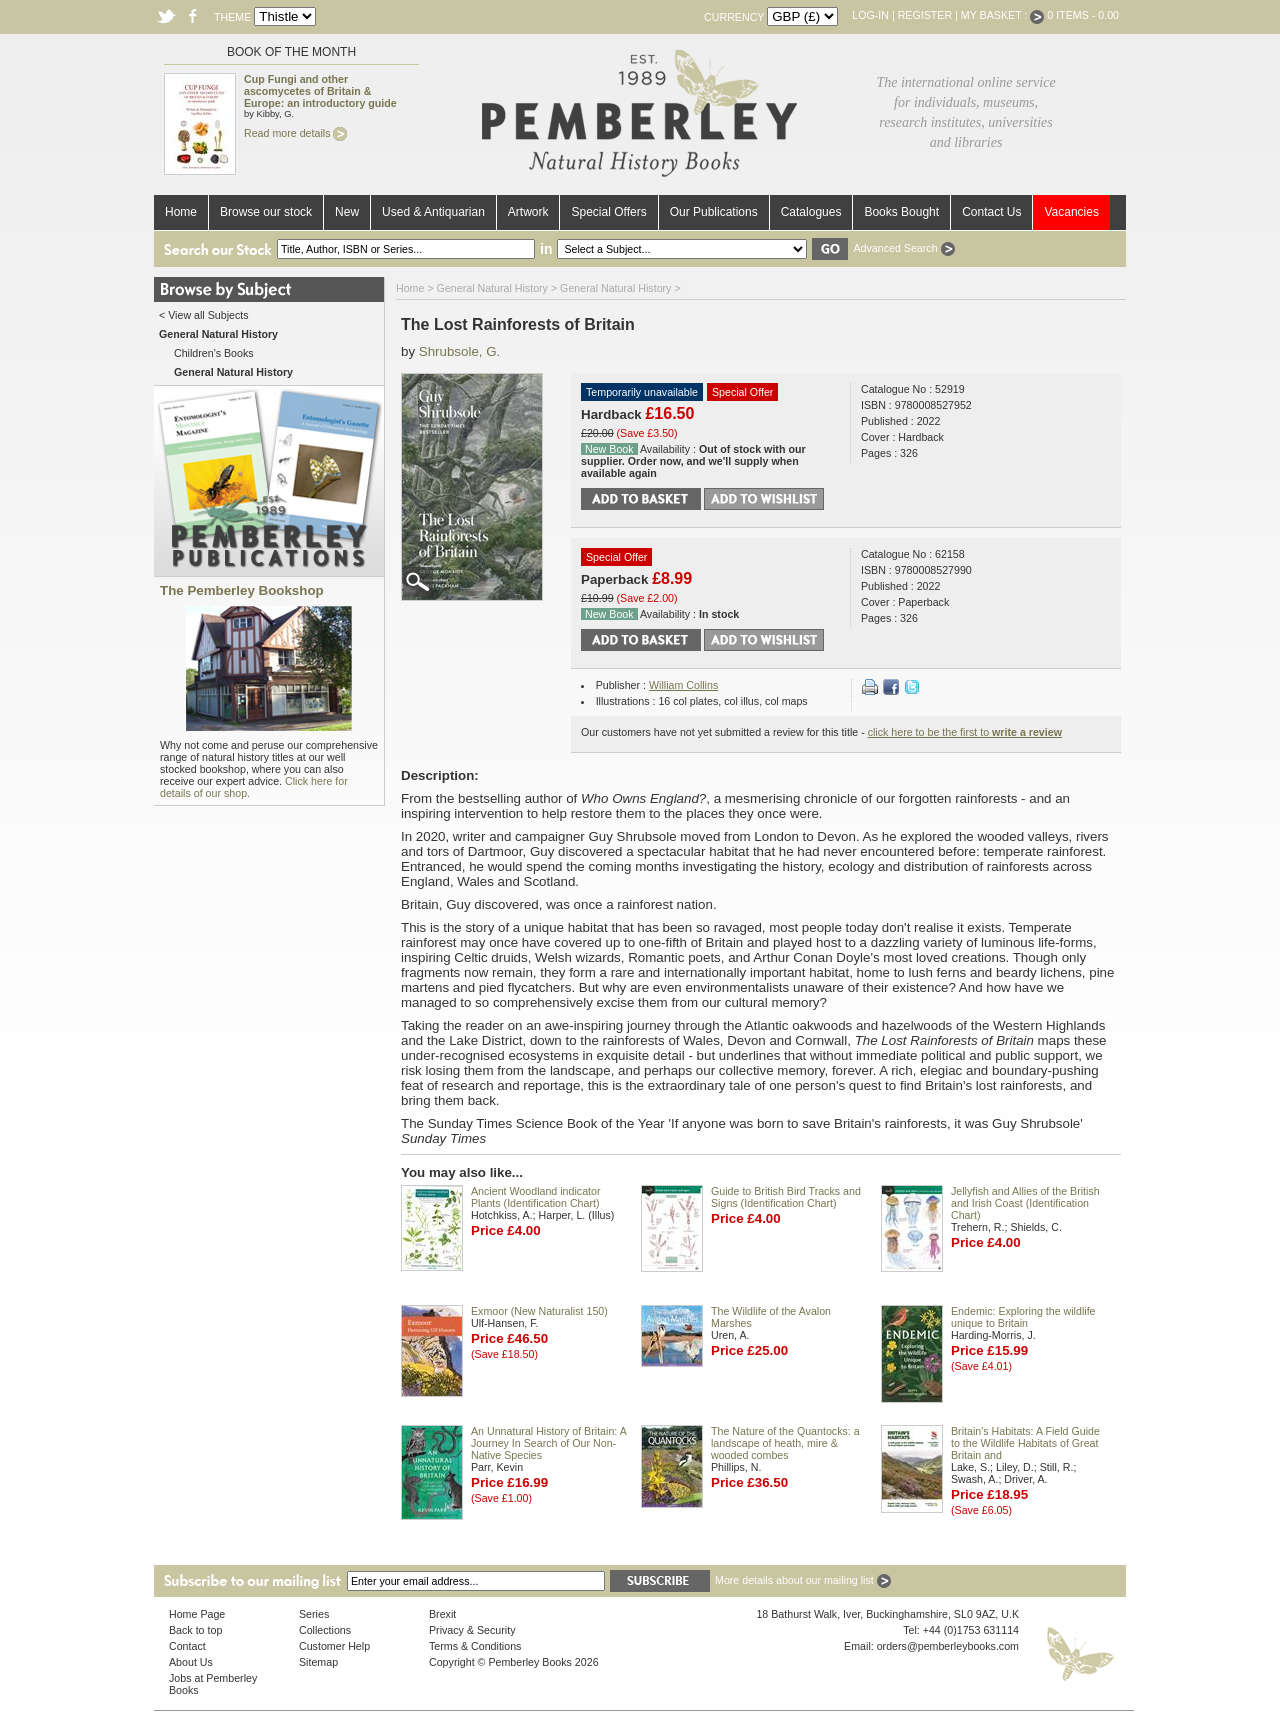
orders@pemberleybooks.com (948, 1646)
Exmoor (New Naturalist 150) (539, 1311)
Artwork (528, 212)
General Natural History (492, 288)
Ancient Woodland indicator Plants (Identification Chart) (536, 1197)
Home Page (197, 1614)
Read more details (295, 133)
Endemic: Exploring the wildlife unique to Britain (1023, 1317)
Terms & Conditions (475, 1646)
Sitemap (318, 1662)
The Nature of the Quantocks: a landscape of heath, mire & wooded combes (785, 1443)
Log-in (870, 15)
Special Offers (608, 212)
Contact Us (991, 212)
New (347, 212)
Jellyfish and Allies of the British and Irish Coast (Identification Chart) (1025, 1203)
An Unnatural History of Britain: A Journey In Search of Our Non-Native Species (548, 1443)
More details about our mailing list (803, 1580)
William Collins (683, 685)
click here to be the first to (965, 732)
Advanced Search (903, 248)
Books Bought (901, 212)
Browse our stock (266, 212)
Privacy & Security (472, 1630)
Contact (187, 1646)
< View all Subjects (204, 315)
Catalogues (811, 212)
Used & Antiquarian (433, 212)
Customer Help (334, 1646)
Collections (325, 1630)
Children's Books (214, 353)
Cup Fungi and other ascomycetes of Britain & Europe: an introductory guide (320, 91)
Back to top (195, 1630)
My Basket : (1003, 15)
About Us (191, 1662)
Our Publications (714, 212)
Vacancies (1071, 212)
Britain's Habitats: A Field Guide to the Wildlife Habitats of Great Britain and (1025, 1443)
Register (925, 15)
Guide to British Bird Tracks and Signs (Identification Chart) (786, 1197)
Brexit (442, 1614)
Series (314, 1614)
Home (181, 212)
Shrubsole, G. (460, 351)
